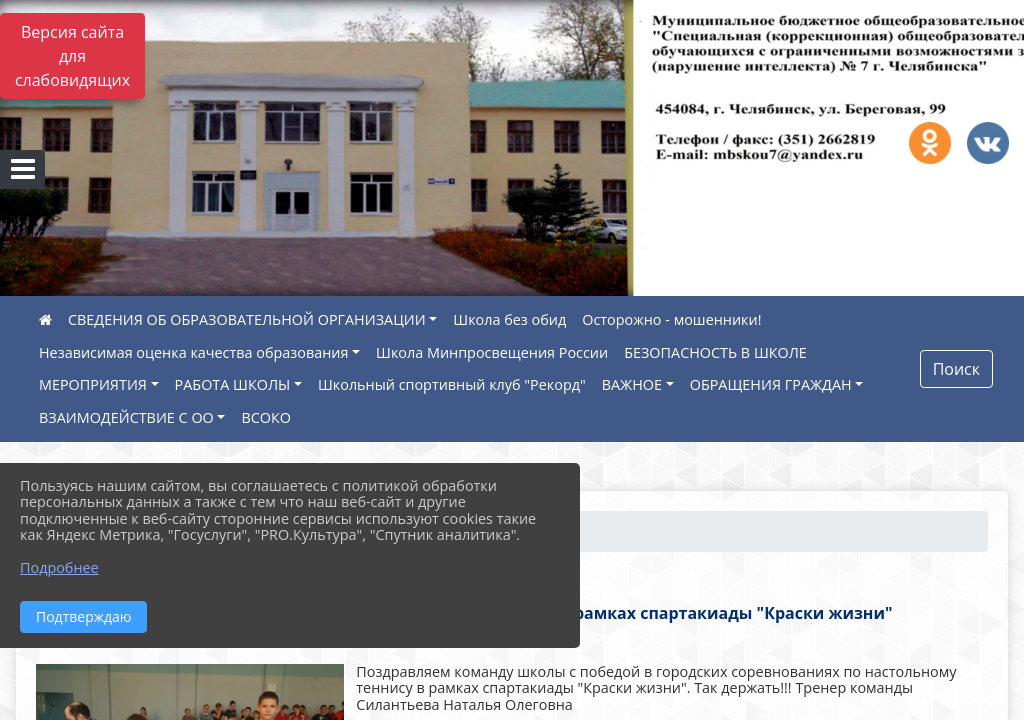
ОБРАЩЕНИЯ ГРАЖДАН (771, 384)
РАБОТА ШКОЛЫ (233, 384)
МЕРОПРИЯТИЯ (93, 384)
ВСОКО (266, 417)
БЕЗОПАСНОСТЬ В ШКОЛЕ (715, 352)
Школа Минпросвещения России (492, 352)
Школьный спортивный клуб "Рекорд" (452, 384)
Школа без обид (509, 319)
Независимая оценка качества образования (193, 352)
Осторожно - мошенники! (671, 319)
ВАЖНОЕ (632, 384)
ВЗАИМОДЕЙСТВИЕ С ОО (126, 417)
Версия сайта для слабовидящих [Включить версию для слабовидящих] (72, 56)
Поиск (956, 369)
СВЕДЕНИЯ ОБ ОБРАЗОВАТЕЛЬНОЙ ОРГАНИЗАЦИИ (247, 319)
